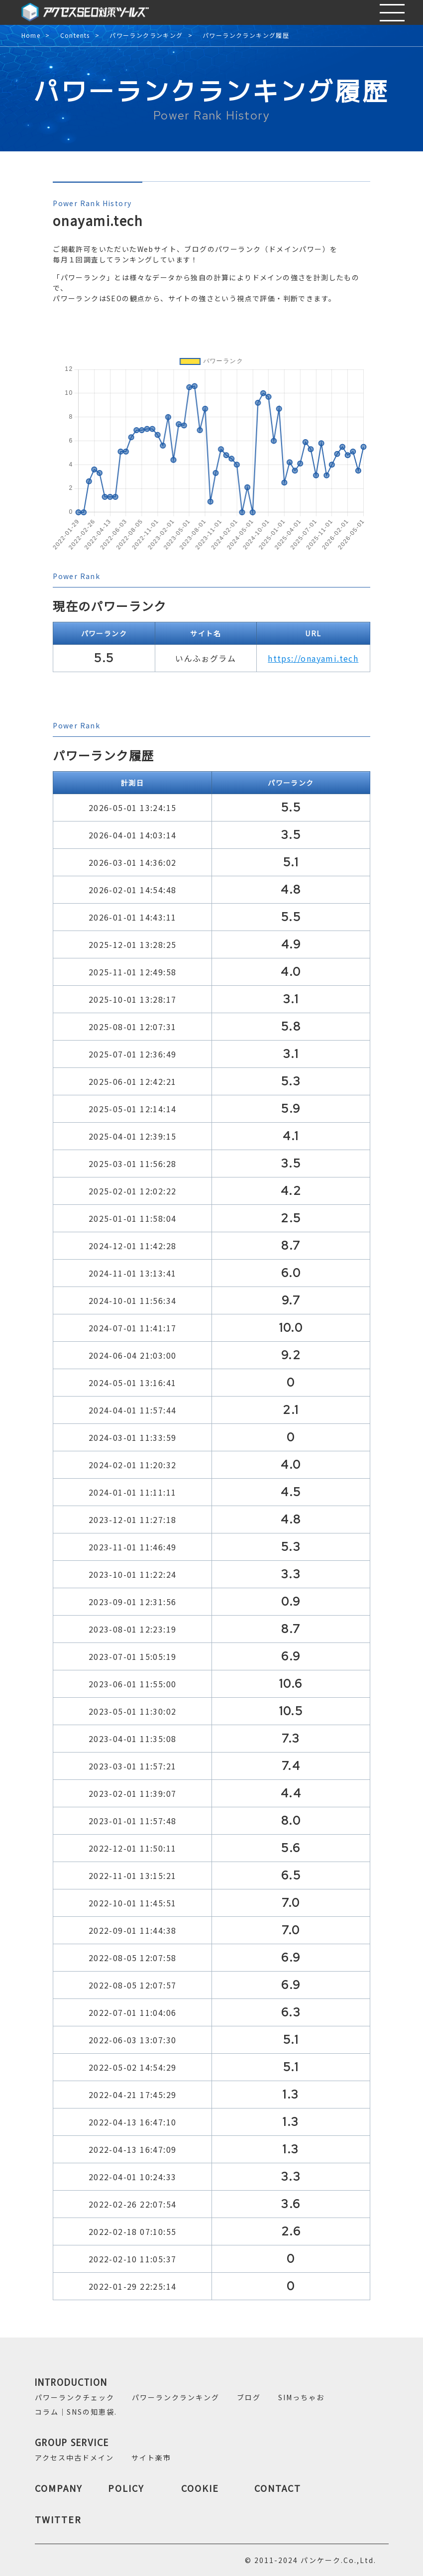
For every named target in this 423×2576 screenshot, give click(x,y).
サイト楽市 (151, 2457)
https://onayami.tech (313, 658)
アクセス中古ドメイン (74, 2457)
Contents (75, 35)
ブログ (249, 2397)
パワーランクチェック (74, 2397)
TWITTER (58, 2519)
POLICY (126, 2487)
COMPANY (59, 2487)
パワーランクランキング (146, 35)
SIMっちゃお (301, 2397)
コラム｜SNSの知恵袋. (76, 2412)
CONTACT (277, 2487)
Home (31, 35)
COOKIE (200, 2487)
